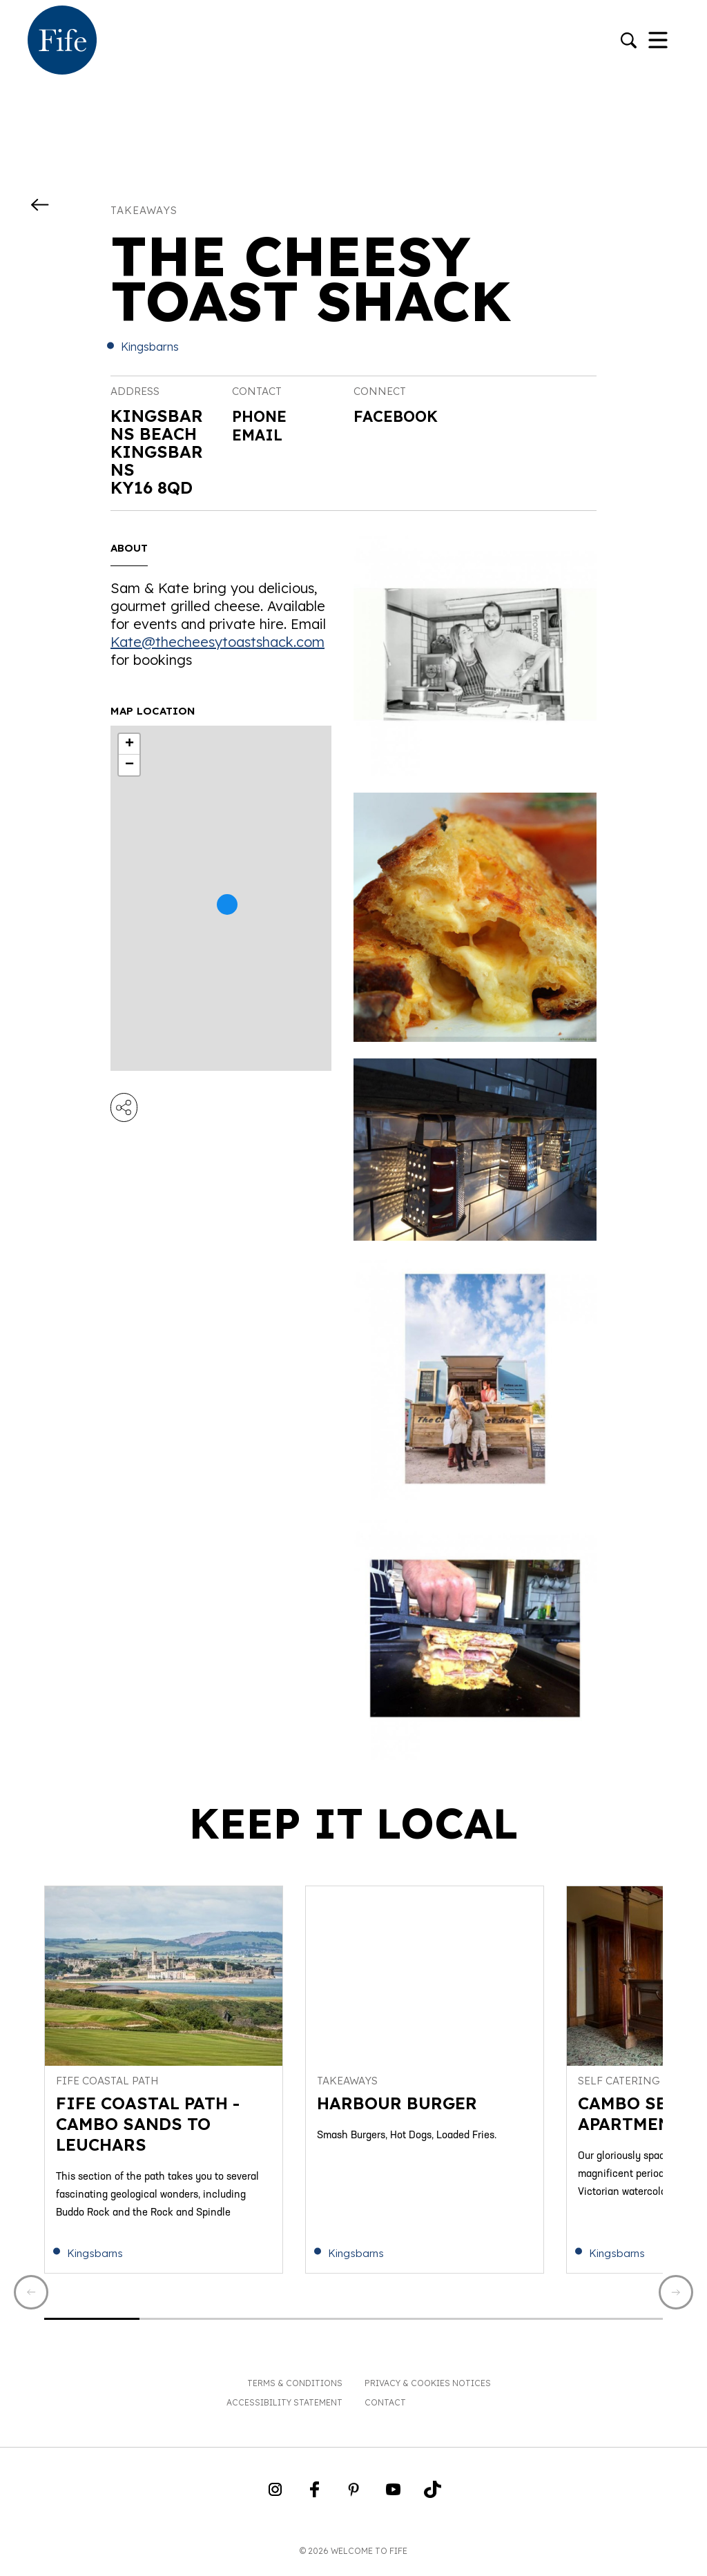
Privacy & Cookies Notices (428, 2390)
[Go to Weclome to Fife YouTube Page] (393, 2501)
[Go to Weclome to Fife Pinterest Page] (353, 2501)
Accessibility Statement (284, 2410)
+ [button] (129, 744)
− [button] (129, 765)
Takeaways (143, 210)
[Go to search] (629, 41)
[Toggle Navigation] (658, 41)
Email (259, 433)
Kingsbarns (150, 347)
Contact (385, 2410)
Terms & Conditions (294, 2390)
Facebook (400, 417)
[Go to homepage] (62, 41)
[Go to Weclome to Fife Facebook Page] (314, 2501)
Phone (261, 415)
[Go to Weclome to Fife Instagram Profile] (275, 2501)
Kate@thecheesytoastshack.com (217, 641)
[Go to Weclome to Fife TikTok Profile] (432, 2501)
